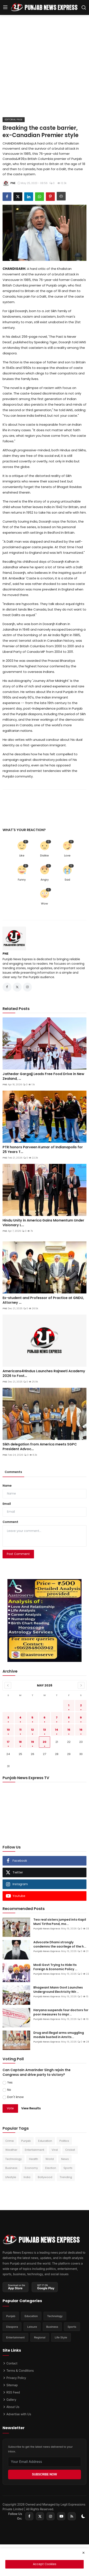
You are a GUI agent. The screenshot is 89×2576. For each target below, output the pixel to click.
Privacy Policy (14, 2378)
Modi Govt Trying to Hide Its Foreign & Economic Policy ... (55, 1967)
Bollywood (45, 2177)
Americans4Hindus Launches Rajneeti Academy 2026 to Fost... (44, 1373)
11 (20, 1730)
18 (20, 1742)
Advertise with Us (17, 2414)
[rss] (72, 2516)
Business (11, 2168)
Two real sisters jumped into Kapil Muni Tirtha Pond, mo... (59, 1921)
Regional (39, 2337)
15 (68, 1730)
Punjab (26, 2141)
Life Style (61, 2337)
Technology (13, 2159)
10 (8, 1730)
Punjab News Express (46, 1928)
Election (50, 2168)
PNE (5, 953)
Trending (66, 2177)
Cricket (70, 2150)
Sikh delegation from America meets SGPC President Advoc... (40, 1446)
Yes (10, 2082)
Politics (64, 2141)
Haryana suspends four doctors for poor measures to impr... (60, 2012)
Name (7, 1485)
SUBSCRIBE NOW (44, 2474)
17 (8, 1742)
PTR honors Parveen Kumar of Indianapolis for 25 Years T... (43, 1149)
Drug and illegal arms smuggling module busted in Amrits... (58, 2035)
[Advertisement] (40, 69)
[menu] (5, 7)
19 (32, 1742)
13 (44, 1730)
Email (7, 1504)
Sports (68, 2168)
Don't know (15, 2097)
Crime (9, 2141)
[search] (83, 7)
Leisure (32, 2326)
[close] (83, 2552)
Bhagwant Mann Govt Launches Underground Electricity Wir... (58, 1989)
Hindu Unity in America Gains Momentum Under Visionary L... (43, 1222)
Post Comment (18, 1554)
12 (32, 1730)
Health (33, 2159)
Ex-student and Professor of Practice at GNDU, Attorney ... (43, 1300)
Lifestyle (10, 2177)
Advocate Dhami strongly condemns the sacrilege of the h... (59, 1944)
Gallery (9, 2399)
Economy (31, 2168)
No (9, 2090)
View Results (31, 2108)
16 (80, 1730)
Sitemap (10, 2385)
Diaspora (12, 2326)
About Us (11, 2407)
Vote (10, 2108)
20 (44, 1742)
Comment (10, 1522)
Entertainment (34, 2150)
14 (56, 1730)
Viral (55, 2150)
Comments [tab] (13, 1472)
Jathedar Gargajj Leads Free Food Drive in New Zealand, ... (43, 1076)
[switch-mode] (83, 2516)
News (65, 2159)
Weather (11, 2150)
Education (45, 2141)
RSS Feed (11, 2392)
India (27, 2177)
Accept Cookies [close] (44, 2564)
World (49, 2159)
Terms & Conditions (18, 2370)
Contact (10, 2363)
